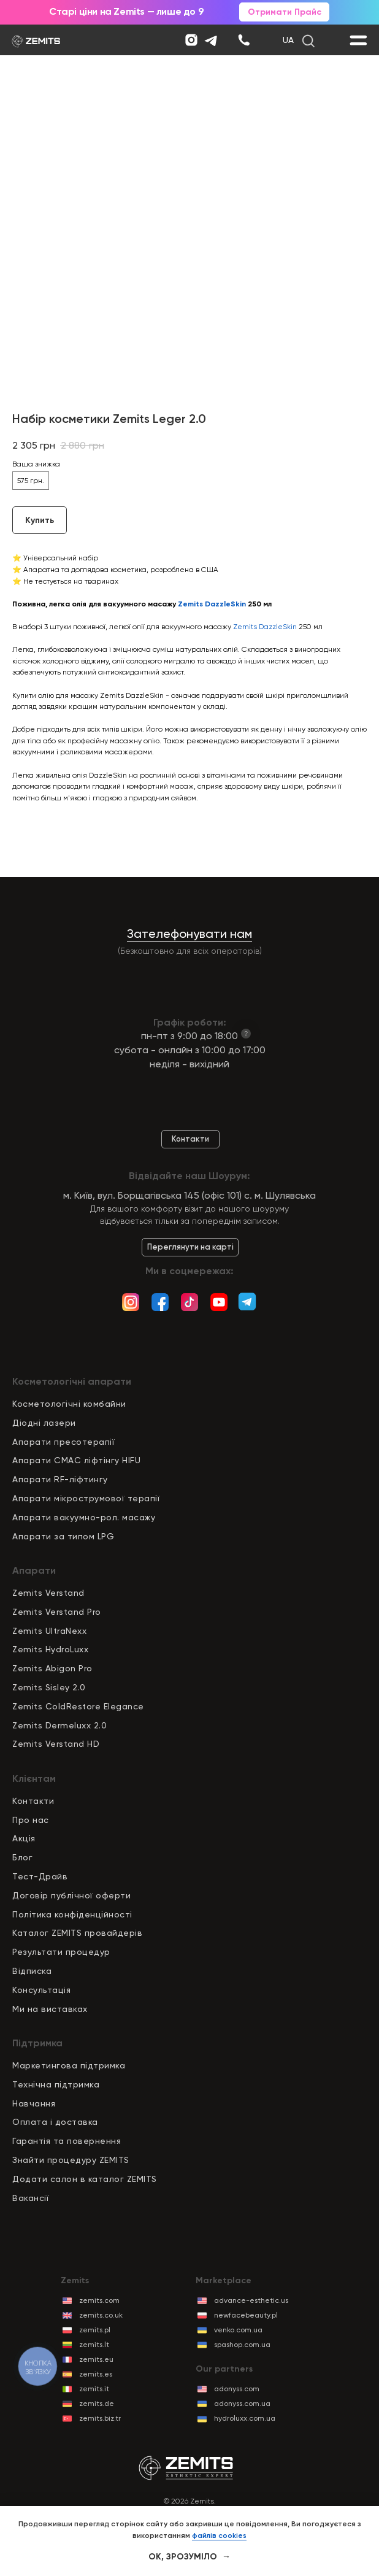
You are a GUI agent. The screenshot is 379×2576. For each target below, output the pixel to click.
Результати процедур (61, 1952)
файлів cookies (219, 2535)
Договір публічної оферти (71, 1895)
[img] (244, 40)
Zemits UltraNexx (49, 1631)
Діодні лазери (44, 1423)
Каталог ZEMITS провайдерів (77, 1933)
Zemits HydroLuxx (50, 1649)
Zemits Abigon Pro (52, 1668)
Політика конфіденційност (71, 1914)
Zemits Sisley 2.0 (49, 1687)
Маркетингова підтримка (68, 2065)
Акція (24, 1838)
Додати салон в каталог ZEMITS (84, 2179)
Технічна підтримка (55, 2084)
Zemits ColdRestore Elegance (78, 1706)
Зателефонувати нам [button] (189, 933)
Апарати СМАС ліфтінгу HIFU (76, 1460)
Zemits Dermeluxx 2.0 (59, 1725)
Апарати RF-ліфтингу (60, 1479)
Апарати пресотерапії (63, 1442)
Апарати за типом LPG (63, 1536)
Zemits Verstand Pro (56, 1612)
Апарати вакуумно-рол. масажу (83, 1517)
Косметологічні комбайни (69, 1404)
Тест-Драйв (39, 1876)
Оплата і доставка (55, 2122)
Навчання (33, 2103)
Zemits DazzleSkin (265, 626)
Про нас (30, 1820)
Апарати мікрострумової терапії (86, 1498)
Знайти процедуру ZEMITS (70, 2160)
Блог (22, 1857)
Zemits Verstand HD (55, 1744)
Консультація (41, 1990)
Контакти (33, 1801)
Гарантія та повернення (66, 2141)
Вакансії (30, 2198)
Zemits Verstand (48, 1593)
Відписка (32, 1971)
